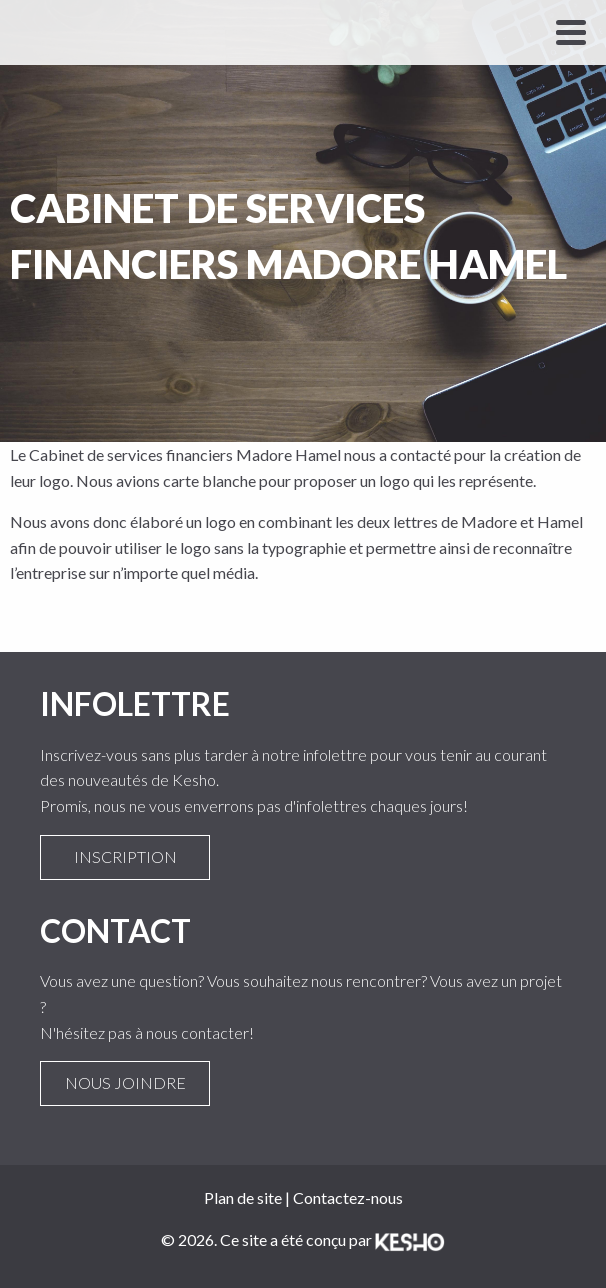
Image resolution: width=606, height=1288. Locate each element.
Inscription (125, 857)
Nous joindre (125, 1083)
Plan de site (243, 1197)
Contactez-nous (348, 1197)
